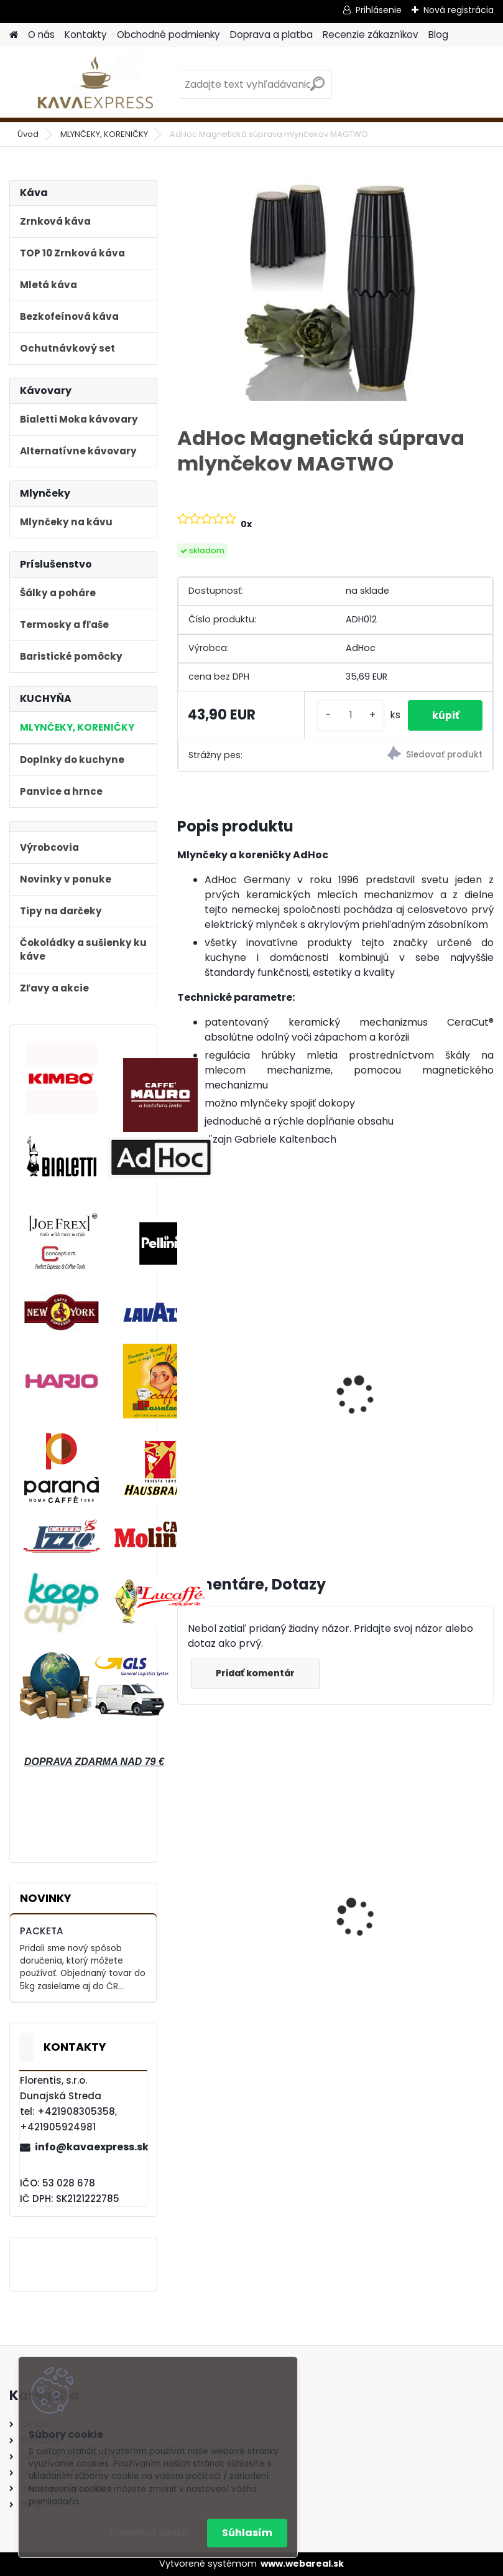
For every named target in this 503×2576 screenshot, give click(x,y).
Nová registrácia (458, 10)
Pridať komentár (255, 1686)
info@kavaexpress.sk (91, 2147)
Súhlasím (247, 2533)
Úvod (28, 134)
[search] (317, 89)
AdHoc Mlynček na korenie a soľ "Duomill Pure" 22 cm (412, 1405)
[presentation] (182, 1392)
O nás (41, 34)
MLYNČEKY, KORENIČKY (104, 134)
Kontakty (86, 34)
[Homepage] (13, 35)
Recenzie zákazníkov (370, 34)
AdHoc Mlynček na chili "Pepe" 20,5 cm (242, 1405)
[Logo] (94, 85)
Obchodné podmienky (168, 34)
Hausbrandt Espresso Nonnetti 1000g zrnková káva (406, 1925)
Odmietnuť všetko (148, 2533)
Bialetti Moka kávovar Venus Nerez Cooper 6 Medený (240, 1925)
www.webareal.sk (302, 2563)
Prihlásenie (379, 10)
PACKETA (41, 1930)
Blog (438, 34)
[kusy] (349, 720)
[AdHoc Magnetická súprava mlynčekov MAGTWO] (335, 291)
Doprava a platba (271, 34)
